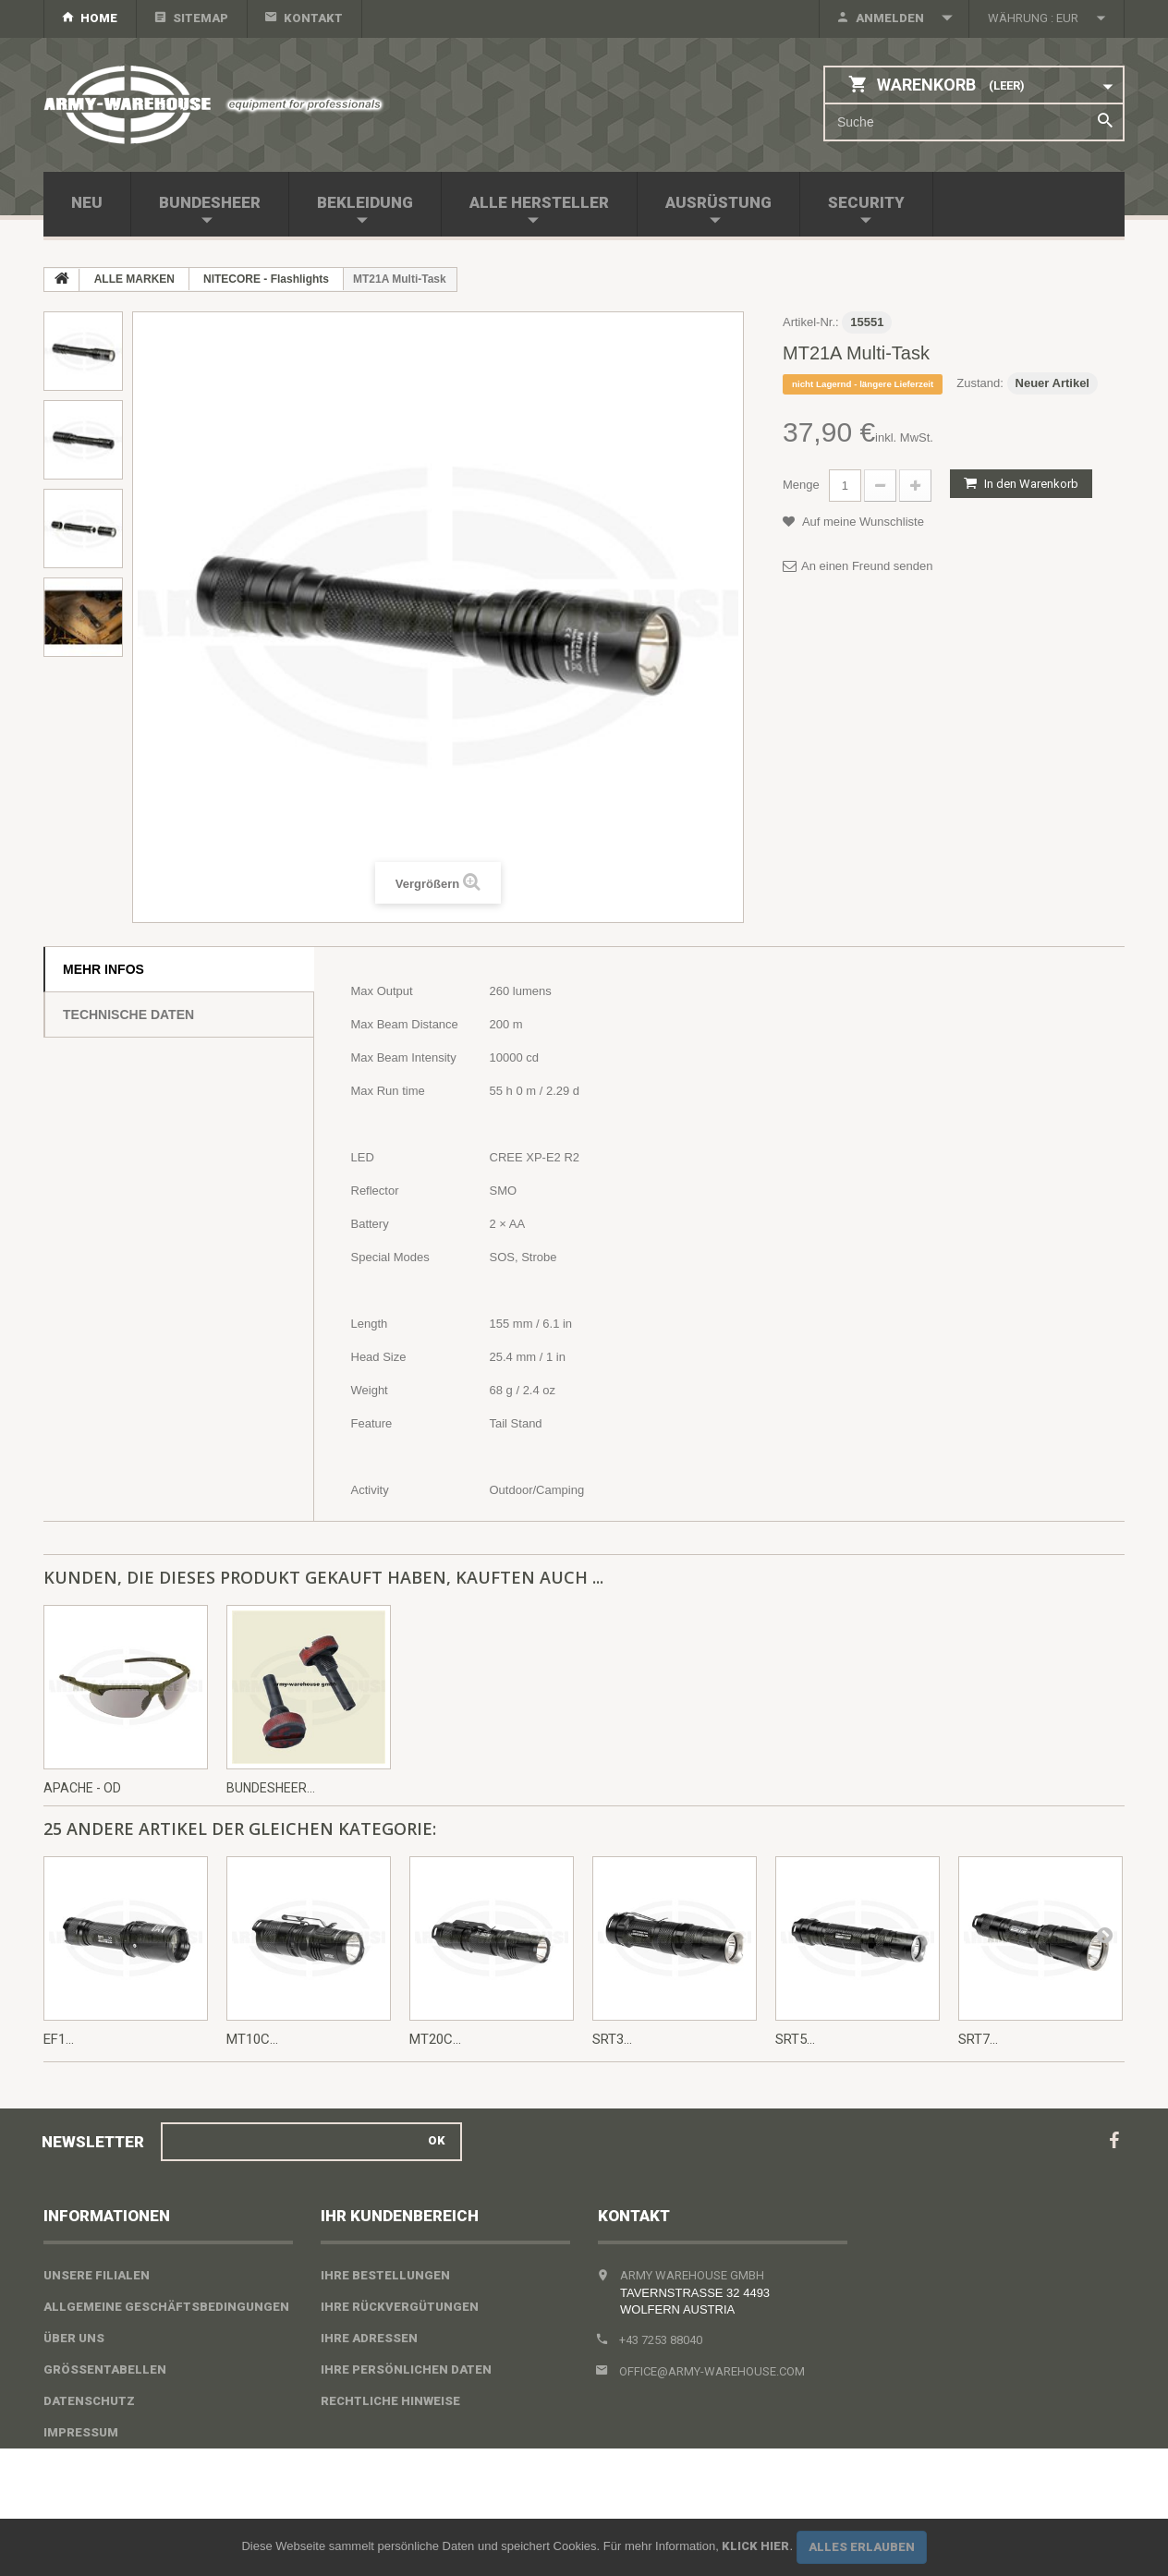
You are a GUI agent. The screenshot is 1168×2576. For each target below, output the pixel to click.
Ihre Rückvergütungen (400, 2307)
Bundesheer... (270, 1787)
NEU (87, 202)
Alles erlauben (862, 2547)
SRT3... (612, 2039)
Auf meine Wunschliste (861, 522)
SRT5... (795, 2039)
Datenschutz (89, 2401)
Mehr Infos (103, 969)
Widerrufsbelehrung (116, 2464)
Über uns (73, 2338)
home (98, 18)
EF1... (58, 2039)
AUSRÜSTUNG (718, 202)
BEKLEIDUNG (365, 202)
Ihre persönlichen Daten (406, 2369)
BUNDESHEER (210, 202)
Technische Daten (128, 1014)
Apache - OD (82, 1787)
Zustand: (980, 383)
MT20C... (435, 2039)
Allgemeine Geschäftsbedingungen (166, 2307)
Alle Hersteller (539, 202)
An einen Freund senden (866, 566)
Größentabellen (104, 2369)
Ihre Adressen (369, 2338)
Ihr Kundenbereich (400, 2215)
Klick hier (755, 2546)
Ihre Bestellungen (385, 2275)
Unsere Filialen (96, 2275)
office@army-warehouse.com (712, 2371)
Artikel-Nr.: (811, 322)
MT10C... (252, 2039)
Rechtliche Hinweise (390, 2401)
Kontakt (313, 18)
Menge (801, 485)
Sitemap (200, 18)
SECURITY (866, 202)
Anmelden (890, 18)
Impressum (80, 2432)
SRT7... (978, 2039)
